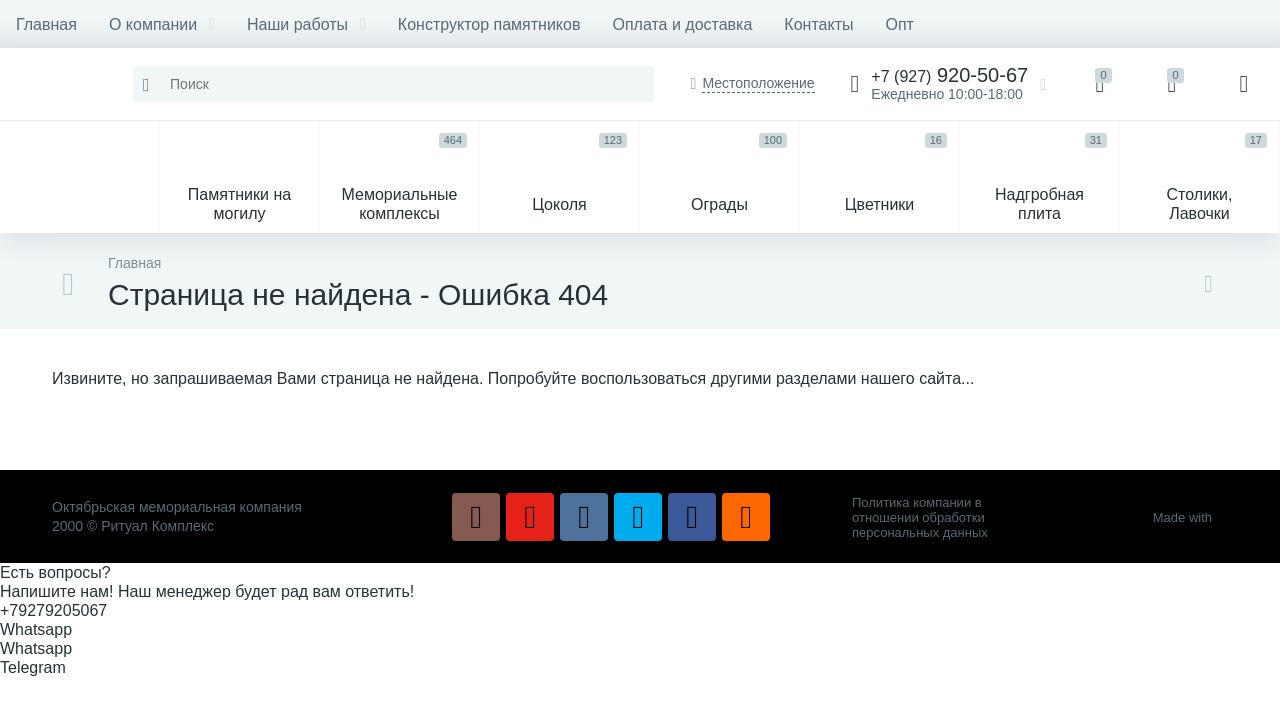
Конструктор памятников (489, 24)
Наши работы (306, 24)
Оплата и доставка (682, 24)
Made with (1190, 517)
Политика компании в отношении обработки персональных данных (920, 517)
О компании (162, 24)
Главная (46, 24)
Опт (899, 24)
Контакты (818, 24)
